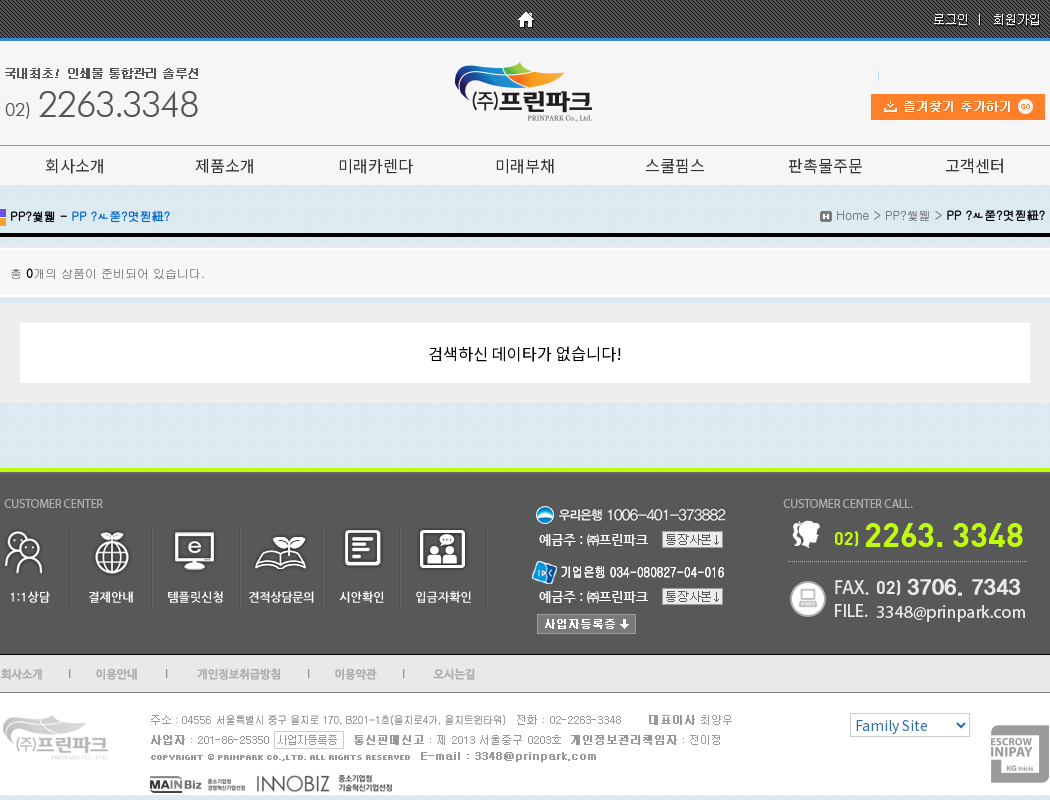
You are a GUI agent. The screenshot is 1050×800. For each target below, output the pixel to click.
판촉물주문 (825, 165)
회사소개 (75, 165)
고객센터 (975, 165)
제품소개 (225, 165)
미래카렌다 (375, 165)
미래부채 (525, 165)
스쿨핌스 (675, 165)
